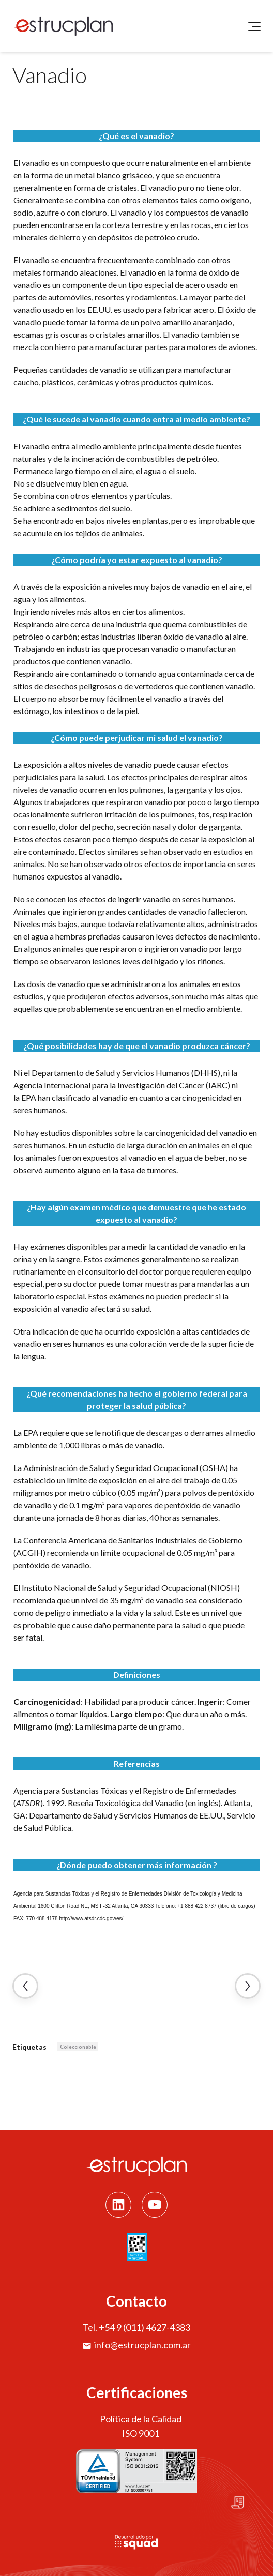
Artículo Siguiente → (248, 1986)
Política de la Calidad (140, 2419)
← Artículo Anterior (25, 1986)
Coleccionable (78, 2046)
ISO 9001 (140, 2433)
